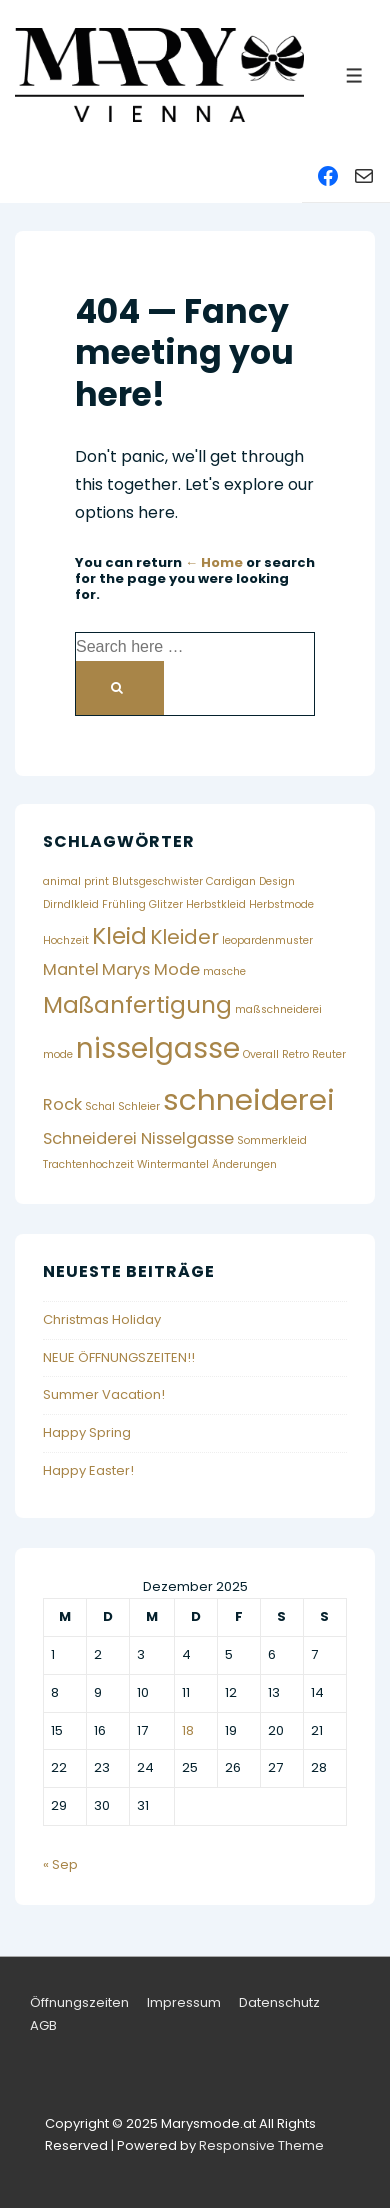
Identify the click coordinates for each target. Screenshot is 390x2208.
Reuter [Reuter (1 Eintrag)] (329, 1054)
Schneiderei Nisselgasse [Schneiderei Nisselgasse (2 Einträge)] (138, 1138)
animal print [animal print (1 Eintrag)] (76, 881)
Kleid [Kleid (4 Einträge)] (119, 936)
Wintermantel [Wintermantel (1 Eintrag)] (173, 1164)
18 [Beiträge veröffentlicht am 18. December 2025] (188, 1730)
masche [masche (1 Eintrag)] (224, 971)
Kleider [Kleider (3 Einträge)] (184, 937)
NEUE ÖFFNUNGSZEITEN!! (119, 1357)
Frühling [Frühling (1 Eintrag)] (124, 904)
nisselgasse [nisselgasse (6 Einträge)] (158, 1048)
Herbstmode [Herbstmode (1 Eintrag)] (281, 904)
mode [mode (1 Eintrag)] (58, 1054)
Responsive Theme (261, 2145)
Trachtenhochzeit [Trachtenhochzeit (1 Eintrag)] (88, 1164)
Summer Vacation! (104, 1394)
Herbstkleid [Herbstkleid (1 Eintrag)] (216, 904)
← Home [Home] (214, 562)
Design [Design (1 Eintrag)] (277, 881)
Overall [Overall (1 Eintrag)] (261, 1054)
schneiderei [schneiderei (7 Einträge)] (249, 1099)
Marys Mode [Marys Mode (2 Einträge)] (151, 969)
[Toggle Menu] (354, 75)
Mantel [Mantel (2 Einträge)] (71, 969)
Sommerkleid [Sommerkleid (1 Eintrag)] (272, 1140)
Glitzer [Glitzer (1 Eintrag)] (166, 904)
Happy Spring (87, 1432)
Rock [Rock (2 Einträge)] (62, 1104)
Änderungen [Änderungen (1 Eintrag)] (244, 1164)
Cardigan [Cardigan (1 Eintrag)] (231, 881)
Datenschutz (279, 2002)
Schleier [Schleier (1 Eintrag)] (139, 1106)
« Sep (60, 1864)
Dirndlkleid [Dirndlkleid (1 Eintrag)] (71, 904)
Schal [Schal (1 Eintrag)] (100, 1106)
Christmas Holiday (102, 1319)
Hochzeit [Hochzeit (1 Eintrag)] (66, 940)
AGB (43, 2025)
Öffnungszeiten (79, 2002)
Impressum (184, 2002)
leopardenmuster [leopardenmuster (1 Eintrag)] (267, 940)
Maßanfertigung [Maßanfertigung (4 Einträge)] (137, 1005)
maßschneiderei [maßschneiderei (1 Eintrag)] (278, 1009)
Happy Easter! (88, 1470)
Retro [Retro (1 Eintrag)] (295, 1054)
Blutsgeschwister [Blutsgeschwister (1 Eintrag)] (157, 881)
